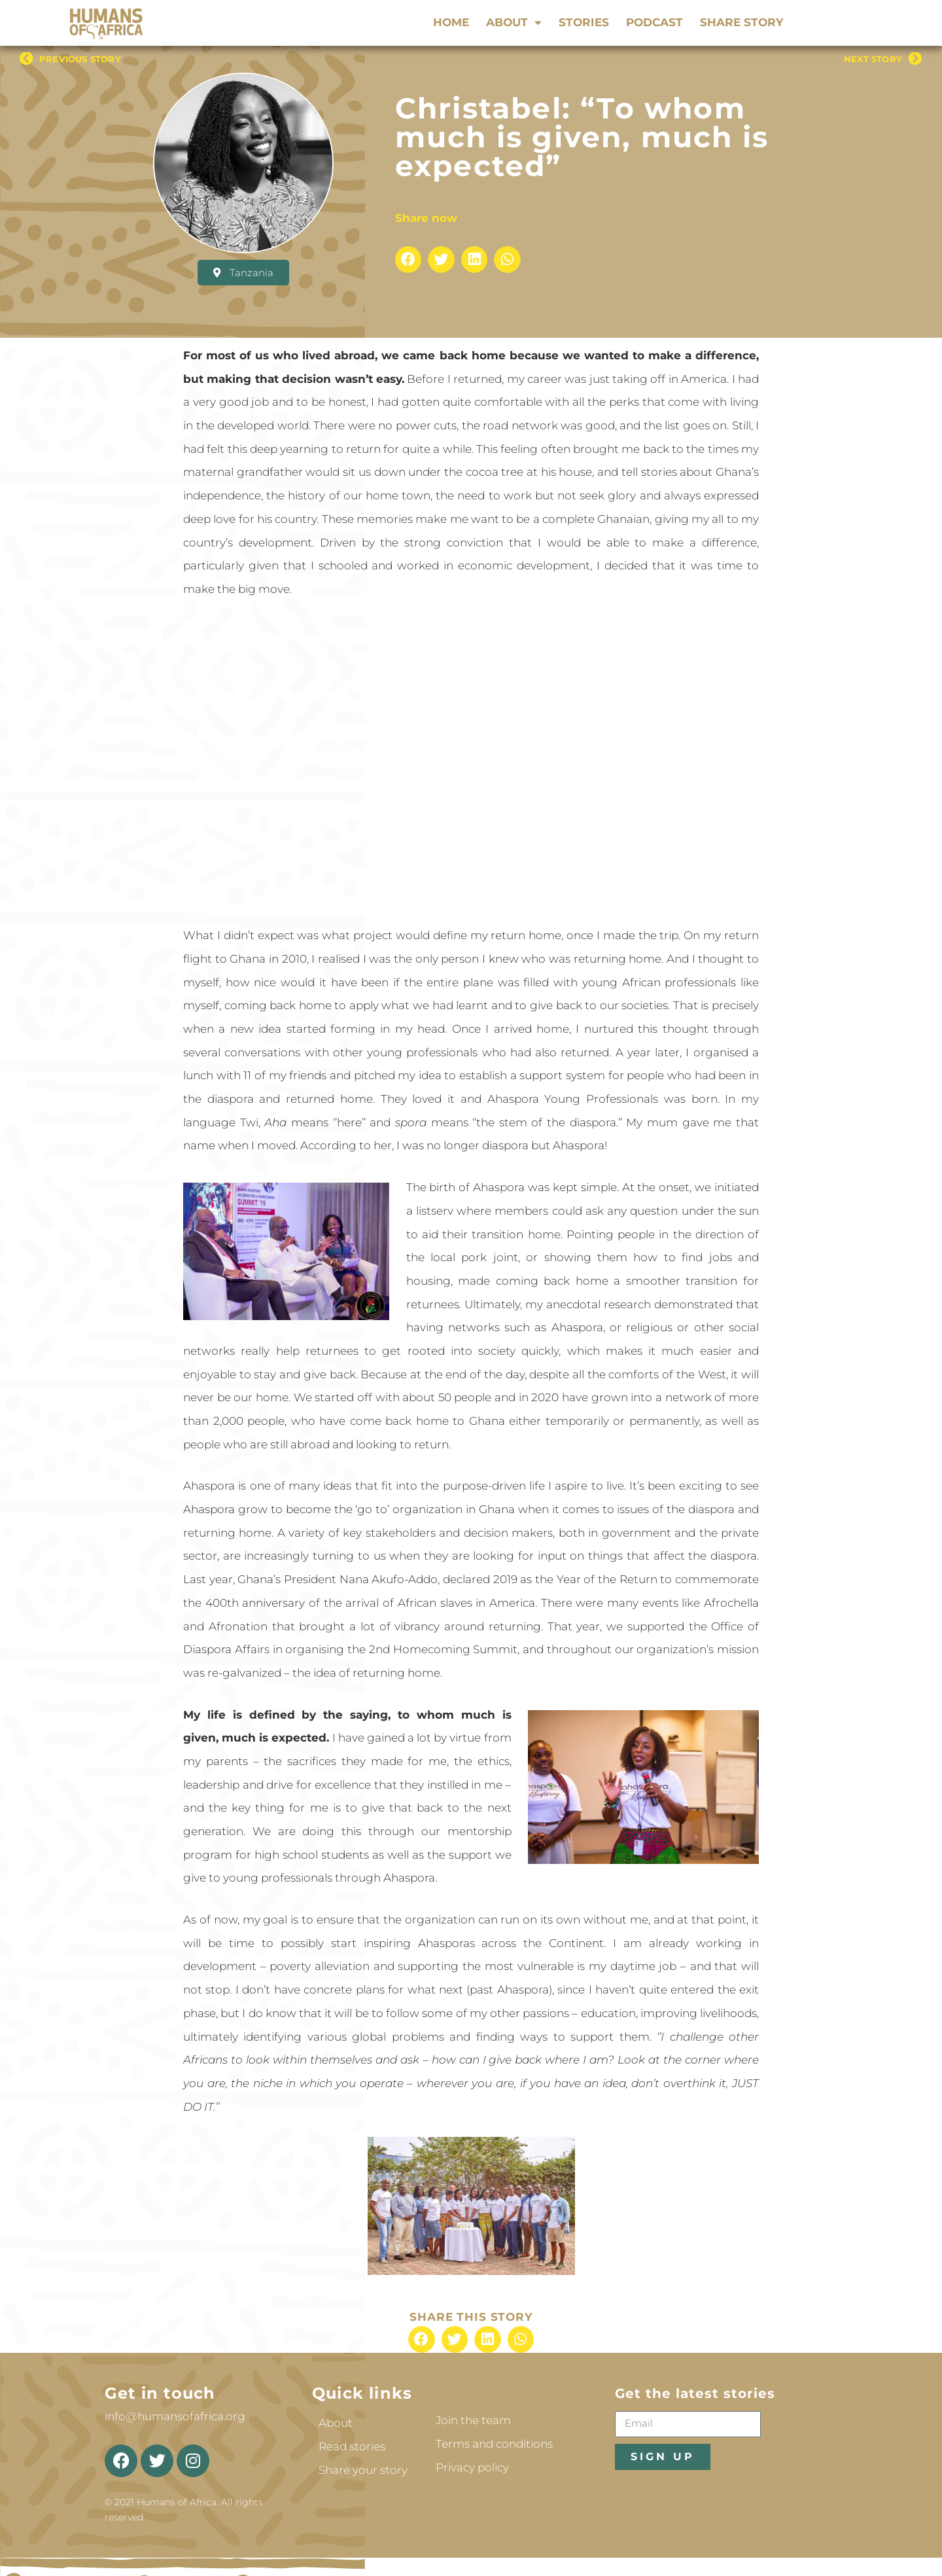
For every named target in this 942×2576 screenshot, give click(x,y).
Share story (741, 22)
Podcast (654, 22)
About (514, 22)
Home (451, 22)
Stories (584, 22)
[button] (408, 259)
